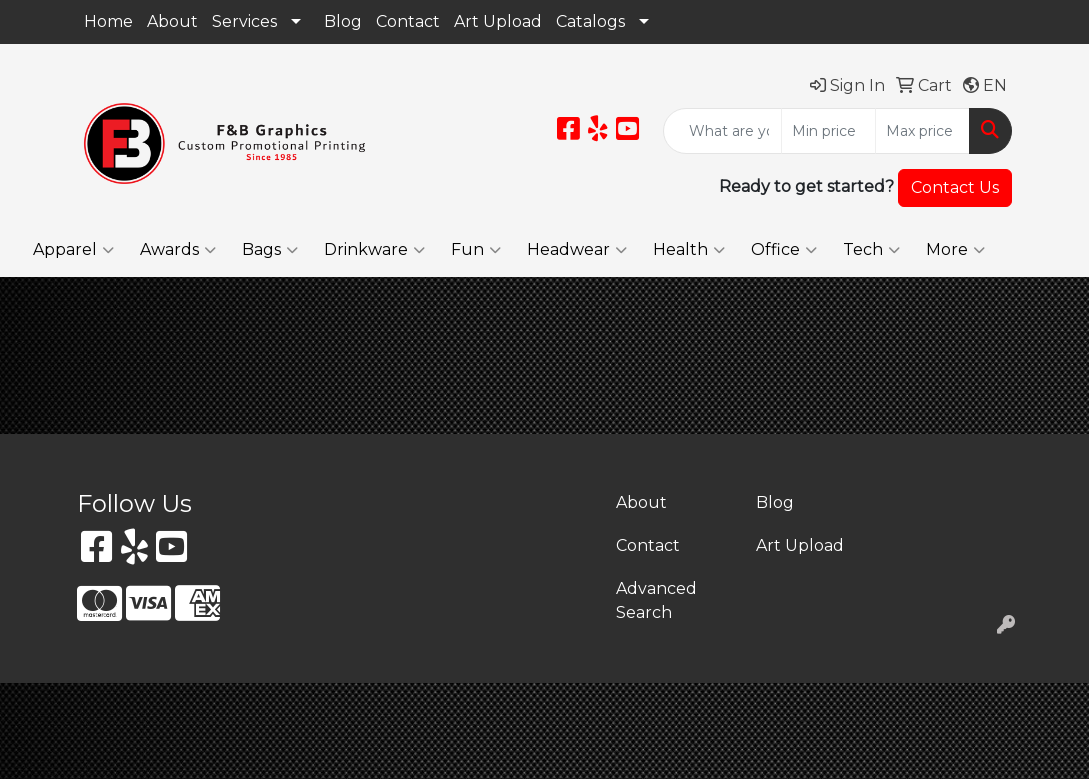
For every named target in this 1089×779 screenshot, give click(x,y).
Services (244, 21)
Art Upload (498, 21)
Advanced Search (656, 600)
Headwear (577, 250)
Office (784, 250)
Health (689, 250)
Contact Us (955, 187)
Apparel (73, 250)
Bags (270, 250)
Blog (343, 21)
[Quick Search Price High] (922, 131)
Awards (178, 250)
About (172, 21)
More (955, 250)
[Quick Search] (722, 131)
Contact (408, 21)
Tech (871, 250)
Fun (476, 250)
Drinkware (374, 250)
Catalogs (590, 21)
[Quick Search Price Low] (828, 131)
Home (108, 21)
